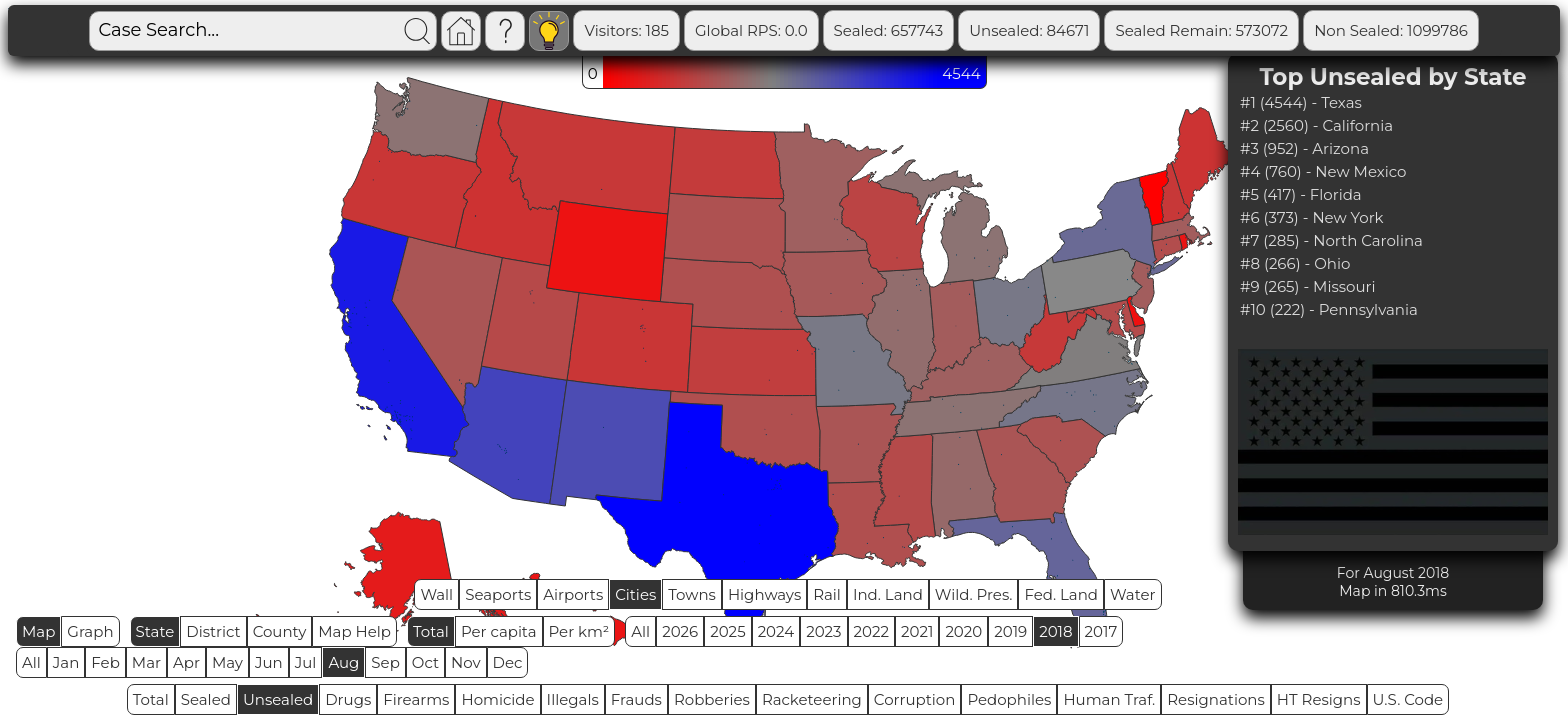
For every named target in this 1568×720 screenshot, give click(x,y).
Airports (573, 594)
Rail (827, 594)
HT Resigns (1319, 699)
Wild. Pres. (974, 594)
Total (431, 631)
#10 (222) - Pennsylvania (1329, 309)
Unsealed (278, 699)
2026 (680, 631)
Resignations (1216, 699)
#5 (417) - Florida (1301, 194)
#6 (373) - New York (1312, 217)
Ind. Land (888, 594)
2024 (776, 631)
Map (38, 631)
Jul (306, 662)
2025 (727, 631)
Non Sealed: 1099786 (1391, 30)
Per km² (579, 631)
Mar (146, 662)
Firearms (416, 699)
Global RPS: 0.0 (751, 30)
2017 (1101, 631)
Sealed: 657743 (889, 30)
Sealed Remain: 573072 (1201, 30)
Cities (635, 594)
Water (1133, 594)
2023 (823, 631)
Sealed (206, 699)
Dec (508, 662)
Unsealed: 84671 (1029, 30)
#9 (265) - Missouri (1308, 286)
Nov (466, 662)
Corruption (915, 699)
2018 (1055, 631)
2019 (1010, 631)
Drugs (348, 699)
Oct (425, 662)
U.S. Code (1408, 699)
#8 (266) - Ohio (1295, 263)
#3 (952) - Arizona (1304, 148)
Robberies (712, 699)
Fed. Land (1061, 594)
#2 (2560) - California (1316, 125)
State (155, 631)
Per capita (499, 631)
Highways (764, 594)
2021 (917, 631)
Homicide (497, 699)
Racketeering (812, 699)
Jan (66, 662)
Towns (692, 594)
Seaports (498, 594)
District (213, 631)
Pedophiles (1009, 699)
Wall (436, 594)
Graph (90, 631)
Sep (385, 662)
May (227, 662)
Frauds (636, 699)
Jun (269, 662)
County (280, 631)
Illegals (573, 699)
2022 (871, 631)
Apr (186, 662)
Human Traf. (1109, 699)
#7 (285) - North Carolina (1331, 240)
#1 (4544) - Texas (1301, 102)
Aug (343, 662)
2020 (963, 631)
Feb (105, 662)
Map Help (354, 631)
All (640, 631)
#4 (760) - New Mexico (1323, 171)
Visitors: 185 (626, 30)
